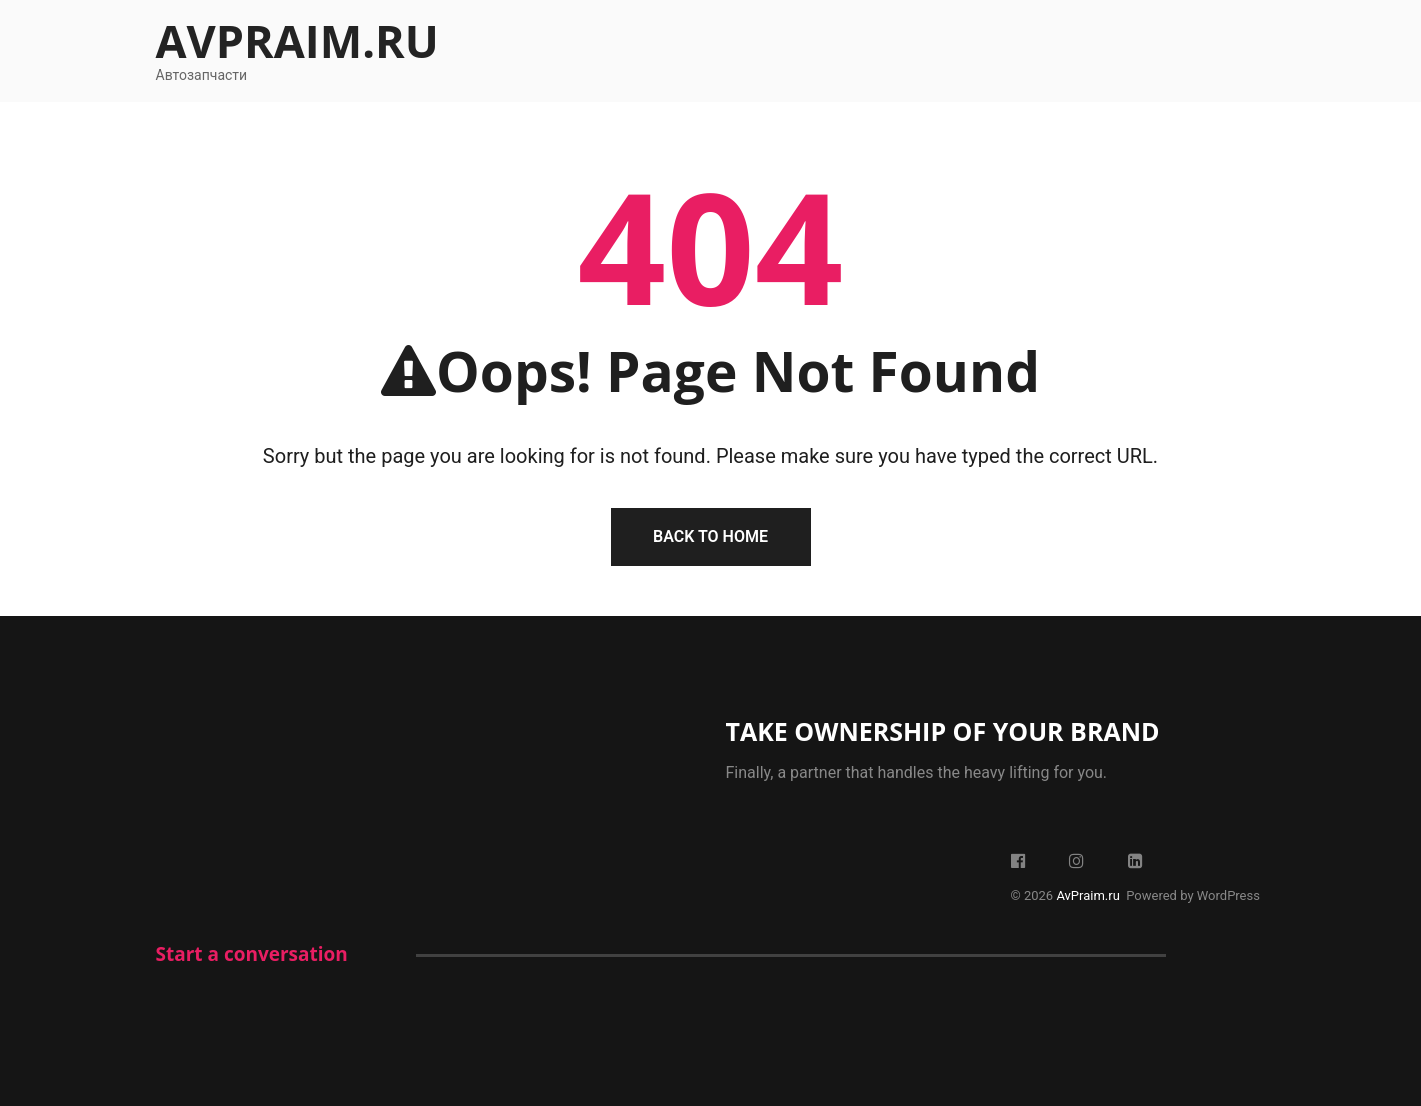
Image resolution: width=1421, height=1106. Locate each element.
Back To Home (710, 536)
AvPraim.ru (297, 40)
